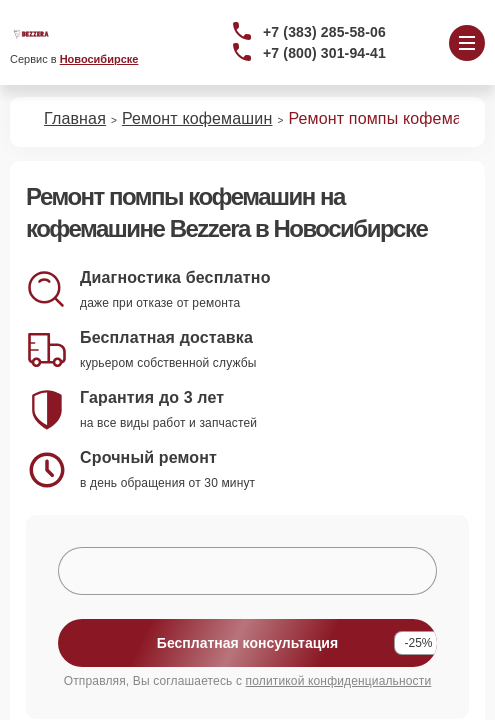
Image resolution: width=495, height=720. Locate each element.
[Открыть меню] (467, 43)
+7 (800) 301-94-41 (324, 53)
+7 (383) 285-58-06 (324, 32)
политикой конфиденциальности (339, 681)
